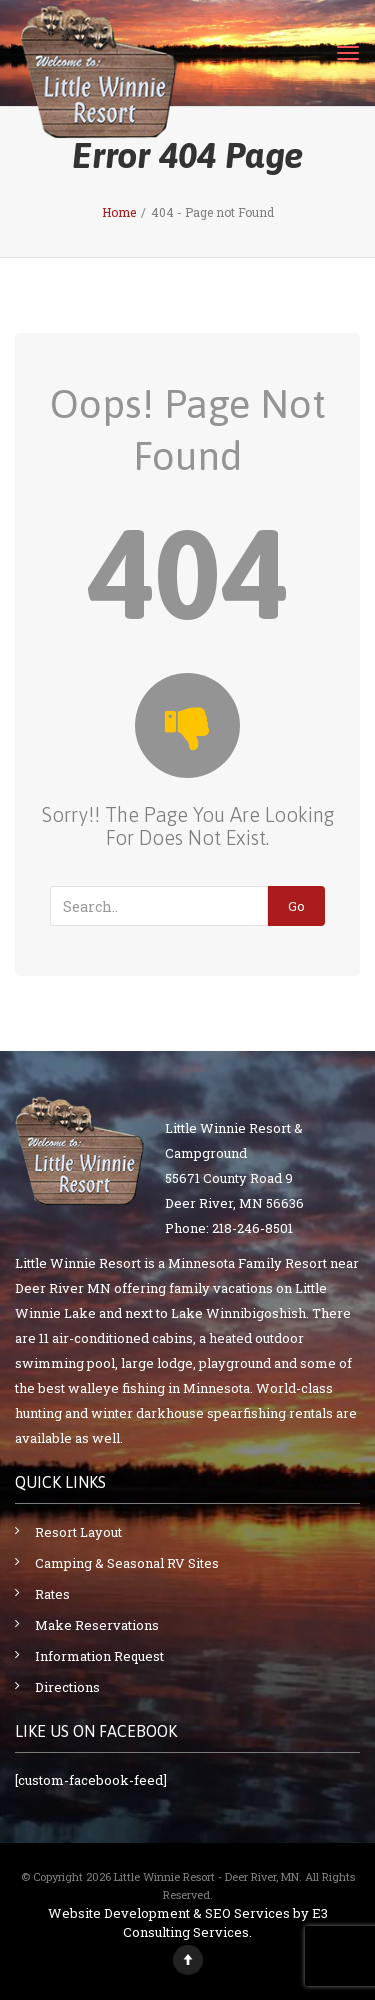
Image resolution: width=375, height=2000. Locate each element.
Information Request (99, 1656)
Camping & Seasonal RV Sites (127, 1563)
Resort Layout (78, 1532)
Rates (52, 1594)
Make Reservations (97, 1625)
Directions (67, 1687)
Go (296, 906)
